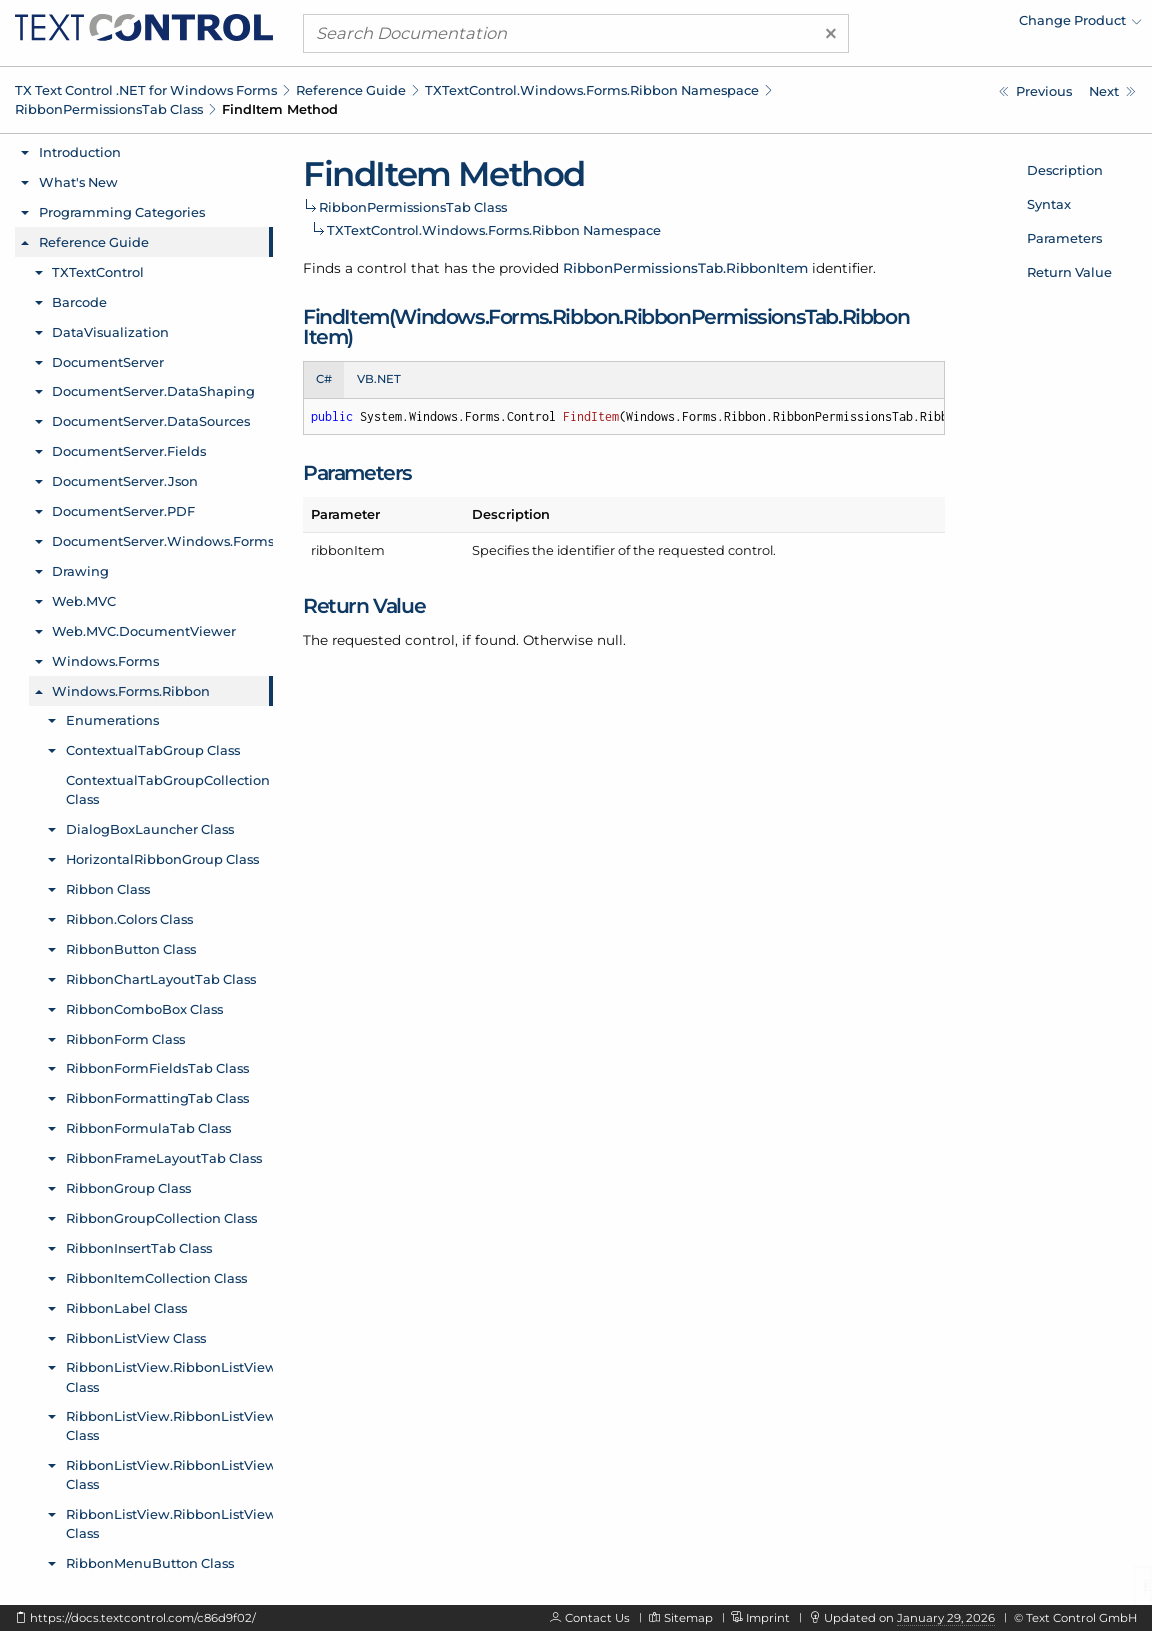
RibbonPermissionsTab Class (109, 109)
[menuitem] (967, 25)
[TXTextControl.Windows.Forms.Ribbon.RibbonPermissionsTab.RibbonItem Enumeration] (1112, 91)
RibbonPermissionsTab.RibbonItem (685, 268)
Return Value (1069, 272)
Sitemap (688, 1618)
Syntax (1049, 204)
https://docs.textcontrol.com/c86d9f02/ (143, 1618)
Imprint (768, 1618)
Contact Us (597, 1618)
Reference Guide (351, 90)
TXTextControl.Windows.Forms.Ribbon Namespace (592, 90)
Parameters (1064, 238)
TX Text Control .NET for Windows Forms (146, 90)
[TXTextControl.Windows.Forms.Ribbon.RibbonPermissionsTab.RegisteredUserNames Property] (1035, 91)
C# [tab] (324, 379)
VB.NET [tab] (379, 379)
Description (1065, 170)
